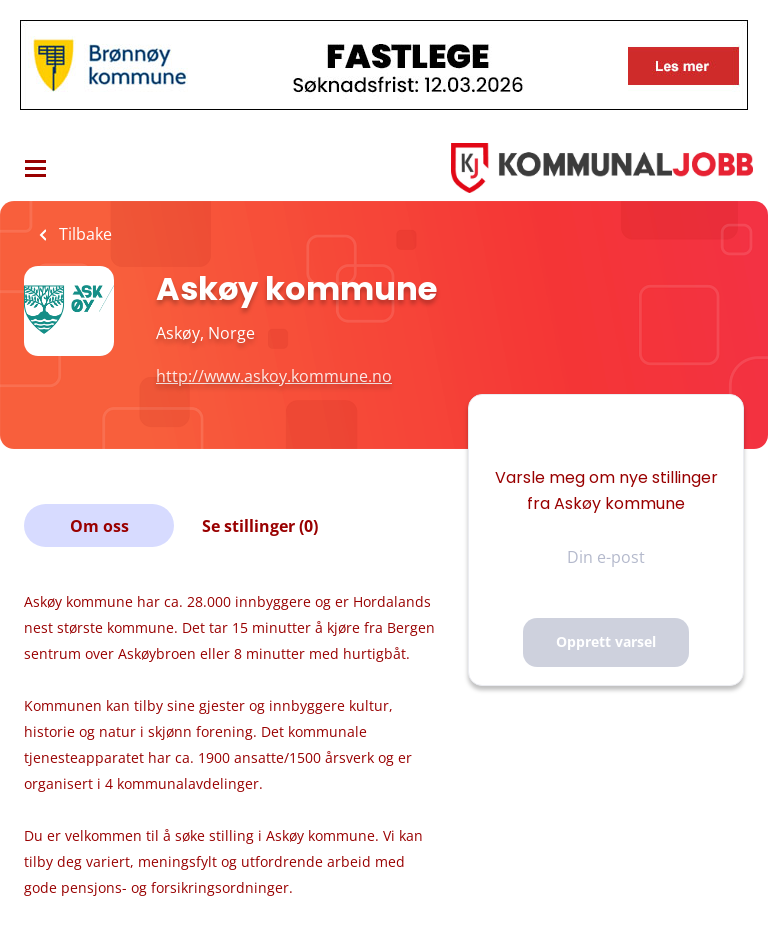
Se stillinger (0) (260, 526)
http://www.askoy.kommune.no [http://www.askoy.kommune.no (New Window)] (274, 376)
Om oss (99, 526)
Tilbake (83, 234)
